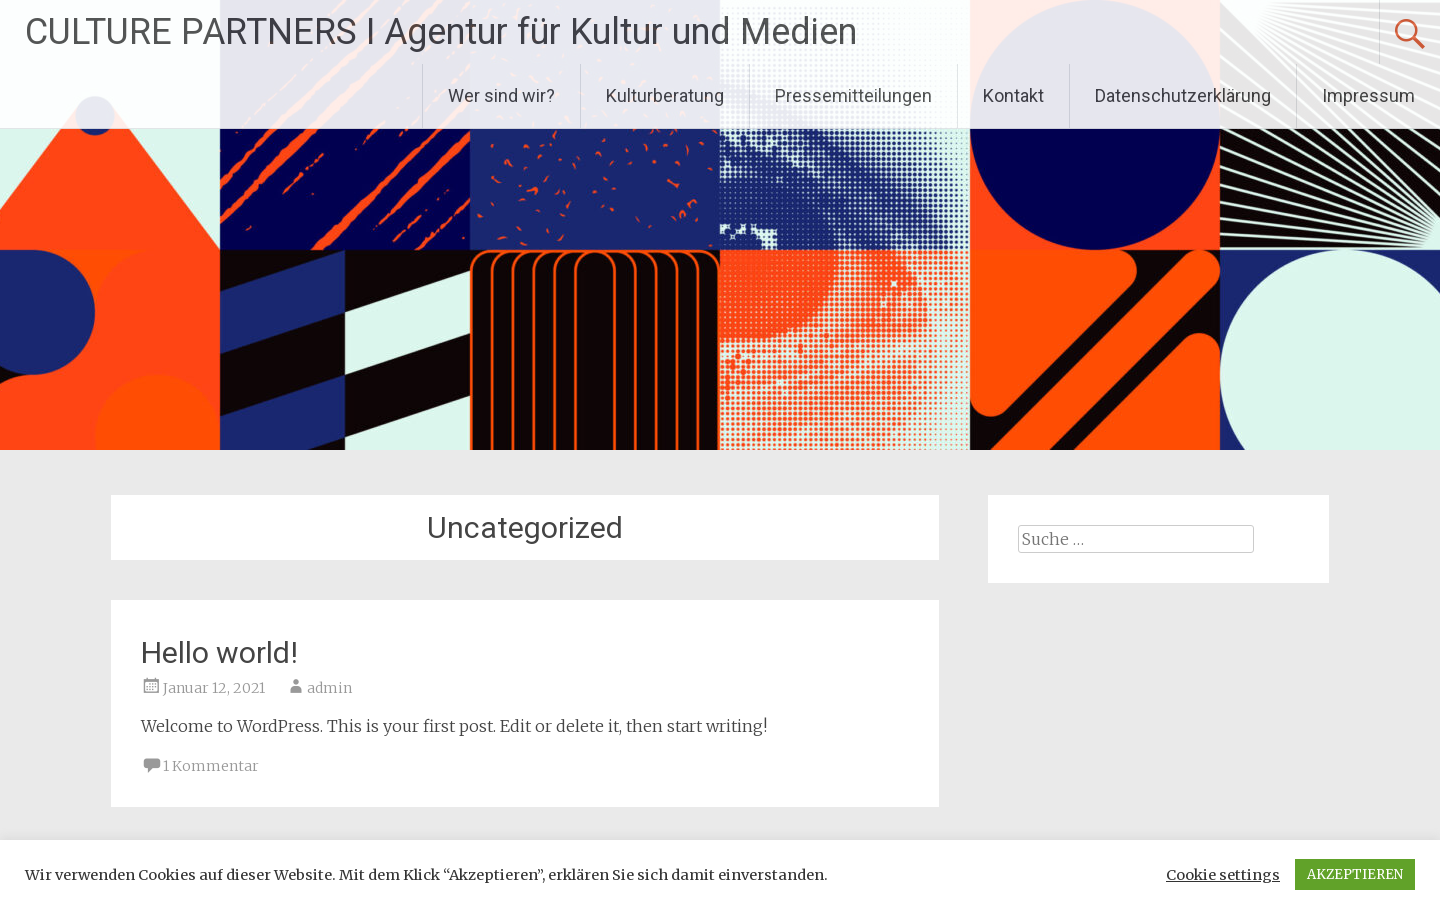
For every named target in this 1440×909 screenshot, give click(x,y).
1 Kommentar (211, 766)
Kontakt (1013, 95)
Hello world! (219, 652)
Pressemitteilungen (853, 95)
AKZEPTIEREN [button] (1355, 874)
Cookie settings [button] (1223, 875)
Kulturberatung (665, 95)
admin (329, 688)
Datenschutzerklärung (1183, 95)
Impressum (1368, 95)
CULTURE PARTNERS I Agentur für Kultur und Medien (441, 32)
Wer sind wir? (501, 95)
